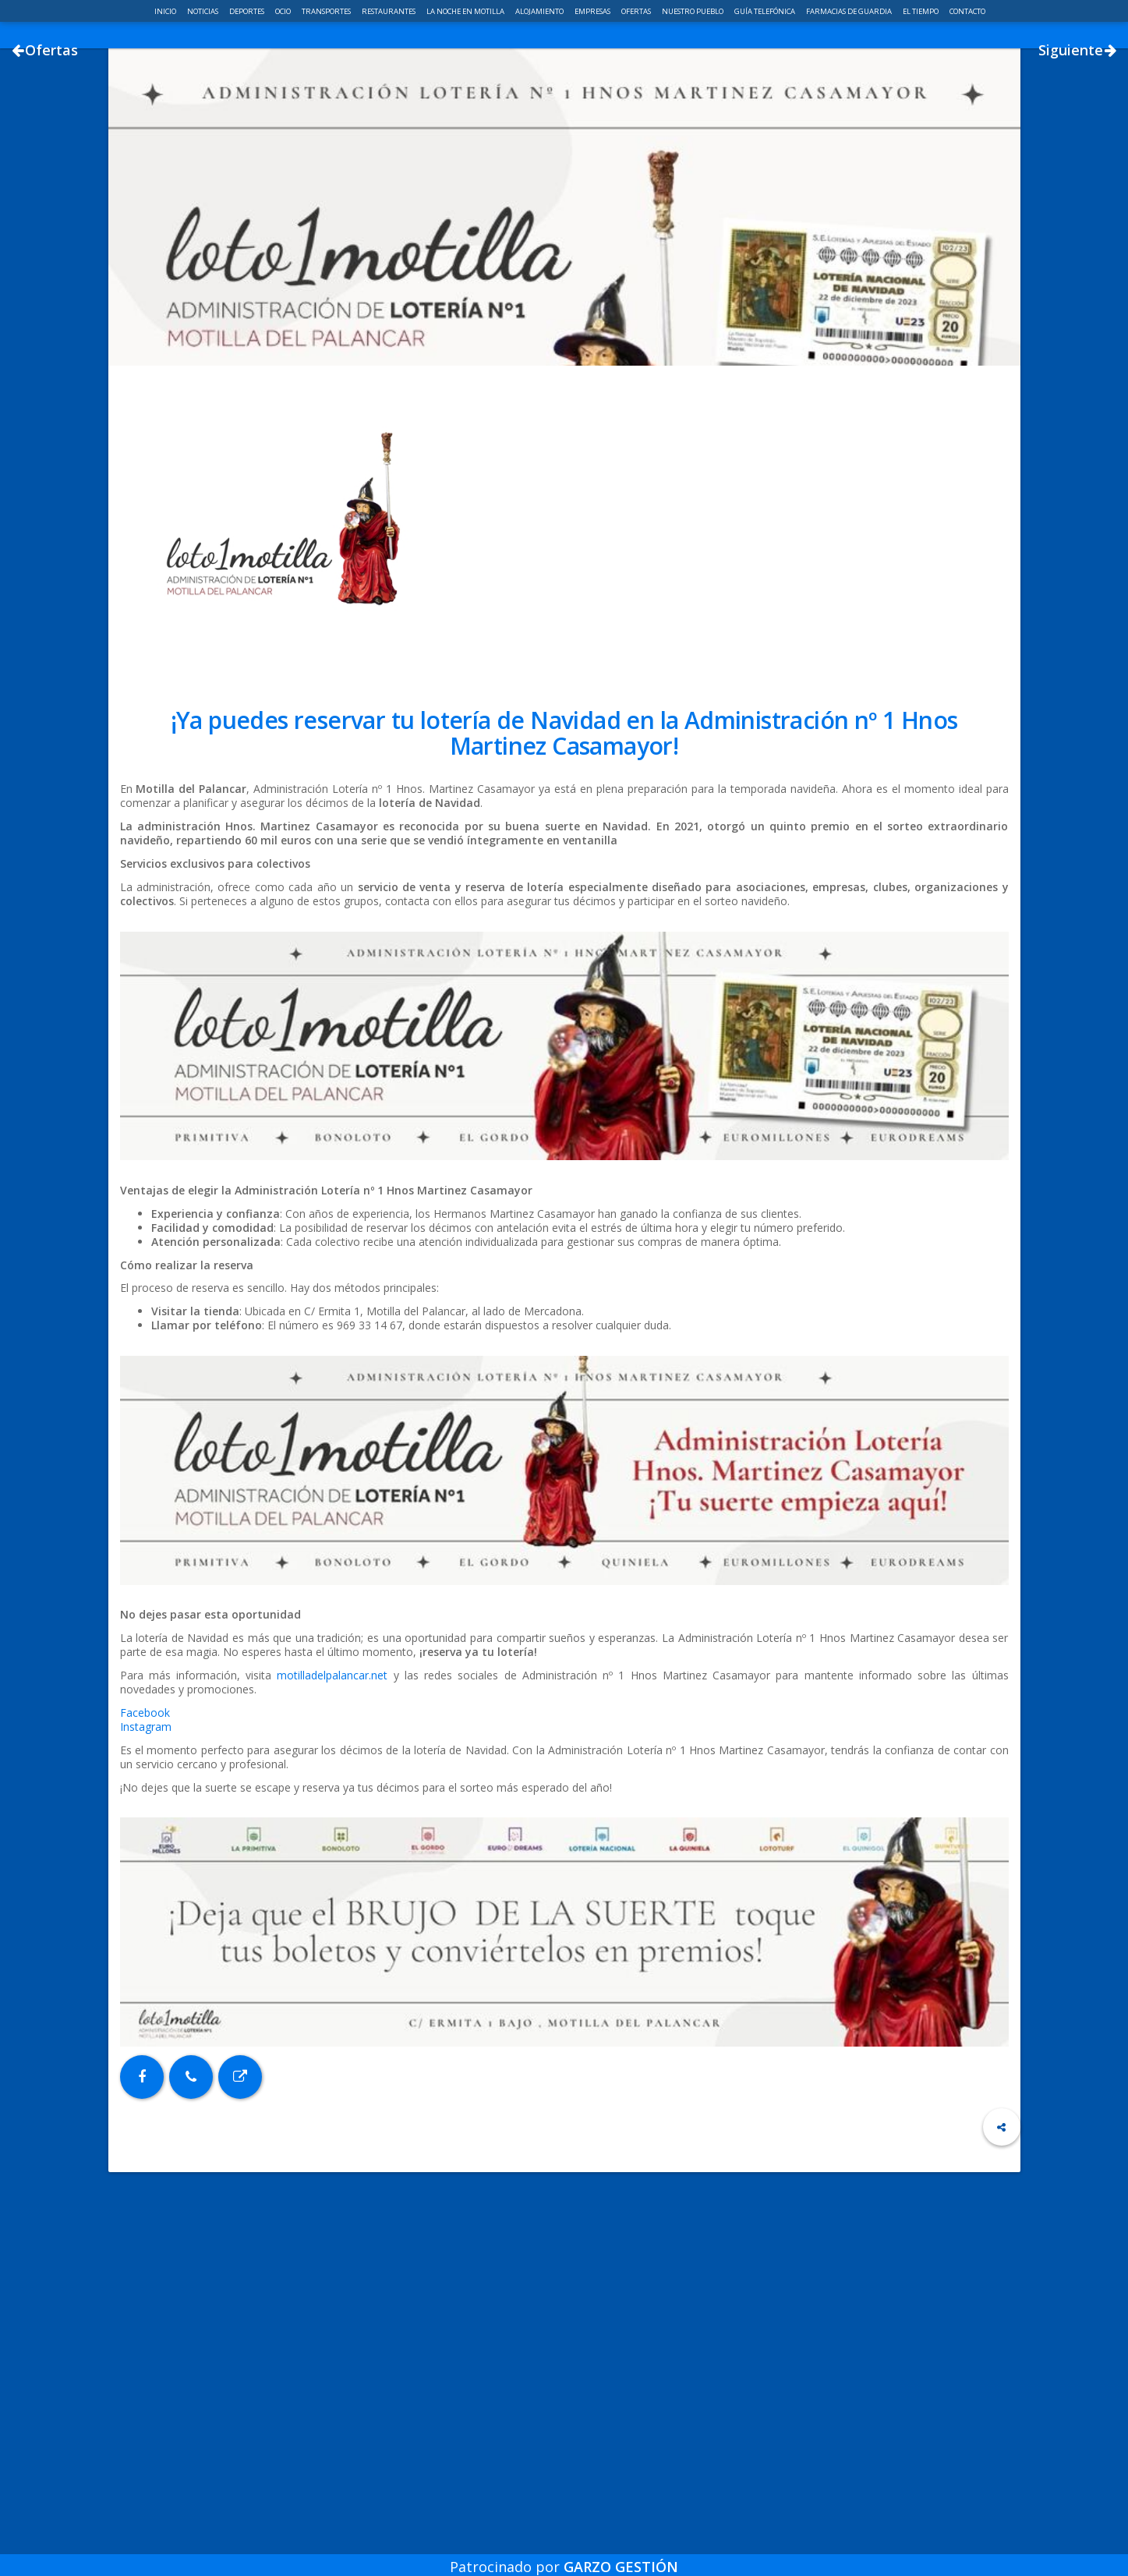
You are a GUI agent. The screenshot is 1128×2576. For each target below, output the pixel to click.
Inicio (166, 11)
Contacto (967, 11)
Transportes (327, 11)
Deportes (247, 11)
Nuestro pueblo (693, 11)
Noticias (203, 11)
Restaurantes (389, 11)
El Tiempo (921, 11)
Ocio (283, 11)
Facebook (145, 1912)
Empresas (593, 11)
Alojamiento (540, 11)
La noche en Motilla (466, 11)
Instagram (145, 1927)
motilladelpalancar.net (332, 1875)
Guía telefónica (765, 11)
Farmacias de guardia (849, 11)
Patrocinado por (564, 2555)
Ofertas (636, 11)
